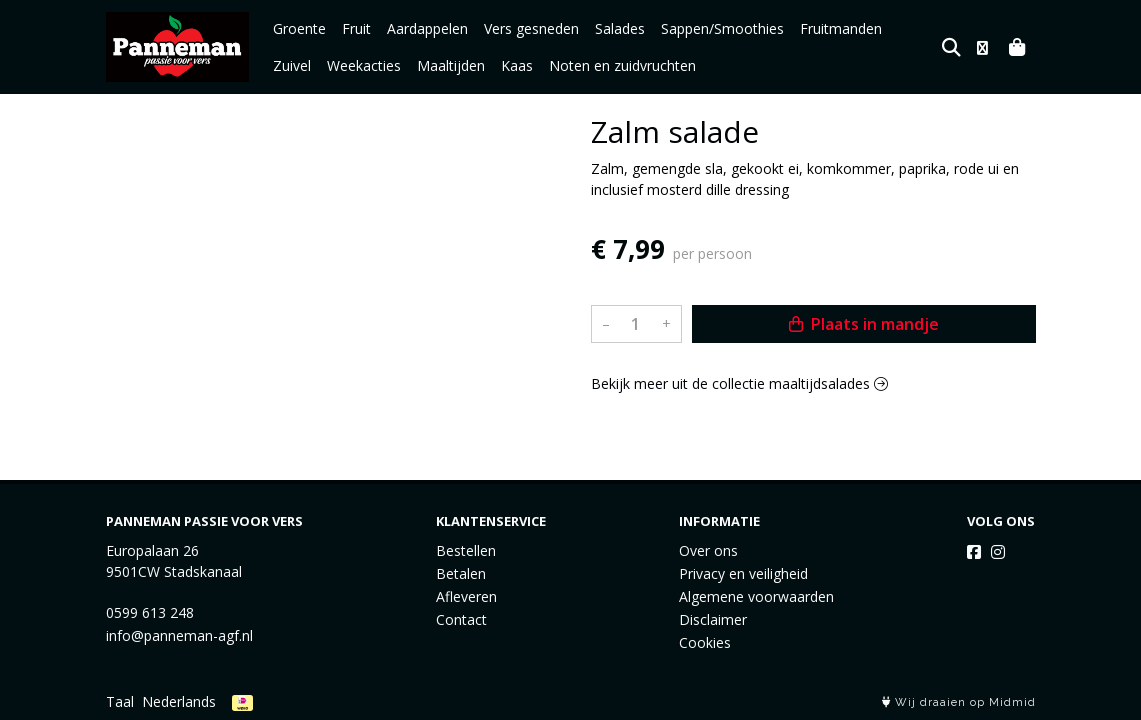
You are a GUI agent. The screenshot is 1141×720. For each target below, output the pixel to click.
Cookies (705, 642)
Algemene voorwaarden (756, 596)
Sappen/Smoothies (722, 28)
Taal (120, 701)
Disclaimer (713, 619)
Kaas (463, 65)
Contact (461, 619)
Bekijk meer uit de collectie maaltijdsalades (739, 383)
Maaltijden (397, 65)
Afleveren (466, 596)
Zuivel (917, 28)
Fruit (356, 28)
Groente (299, 28)
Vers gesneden (531, 28)
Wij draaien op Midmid (959, 702)
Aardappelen (427, 28)
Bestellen (466, 550)
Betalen (461, 573)
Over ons (708, 550)
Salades (620, 28)
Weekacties (310, 65)
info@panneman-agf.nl (179, 635)
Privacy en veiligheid (743, 573)
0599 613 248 (150, 612)
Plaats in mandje (864, 324)
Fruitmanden (841, 28)
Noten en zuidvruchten (568, 65)
